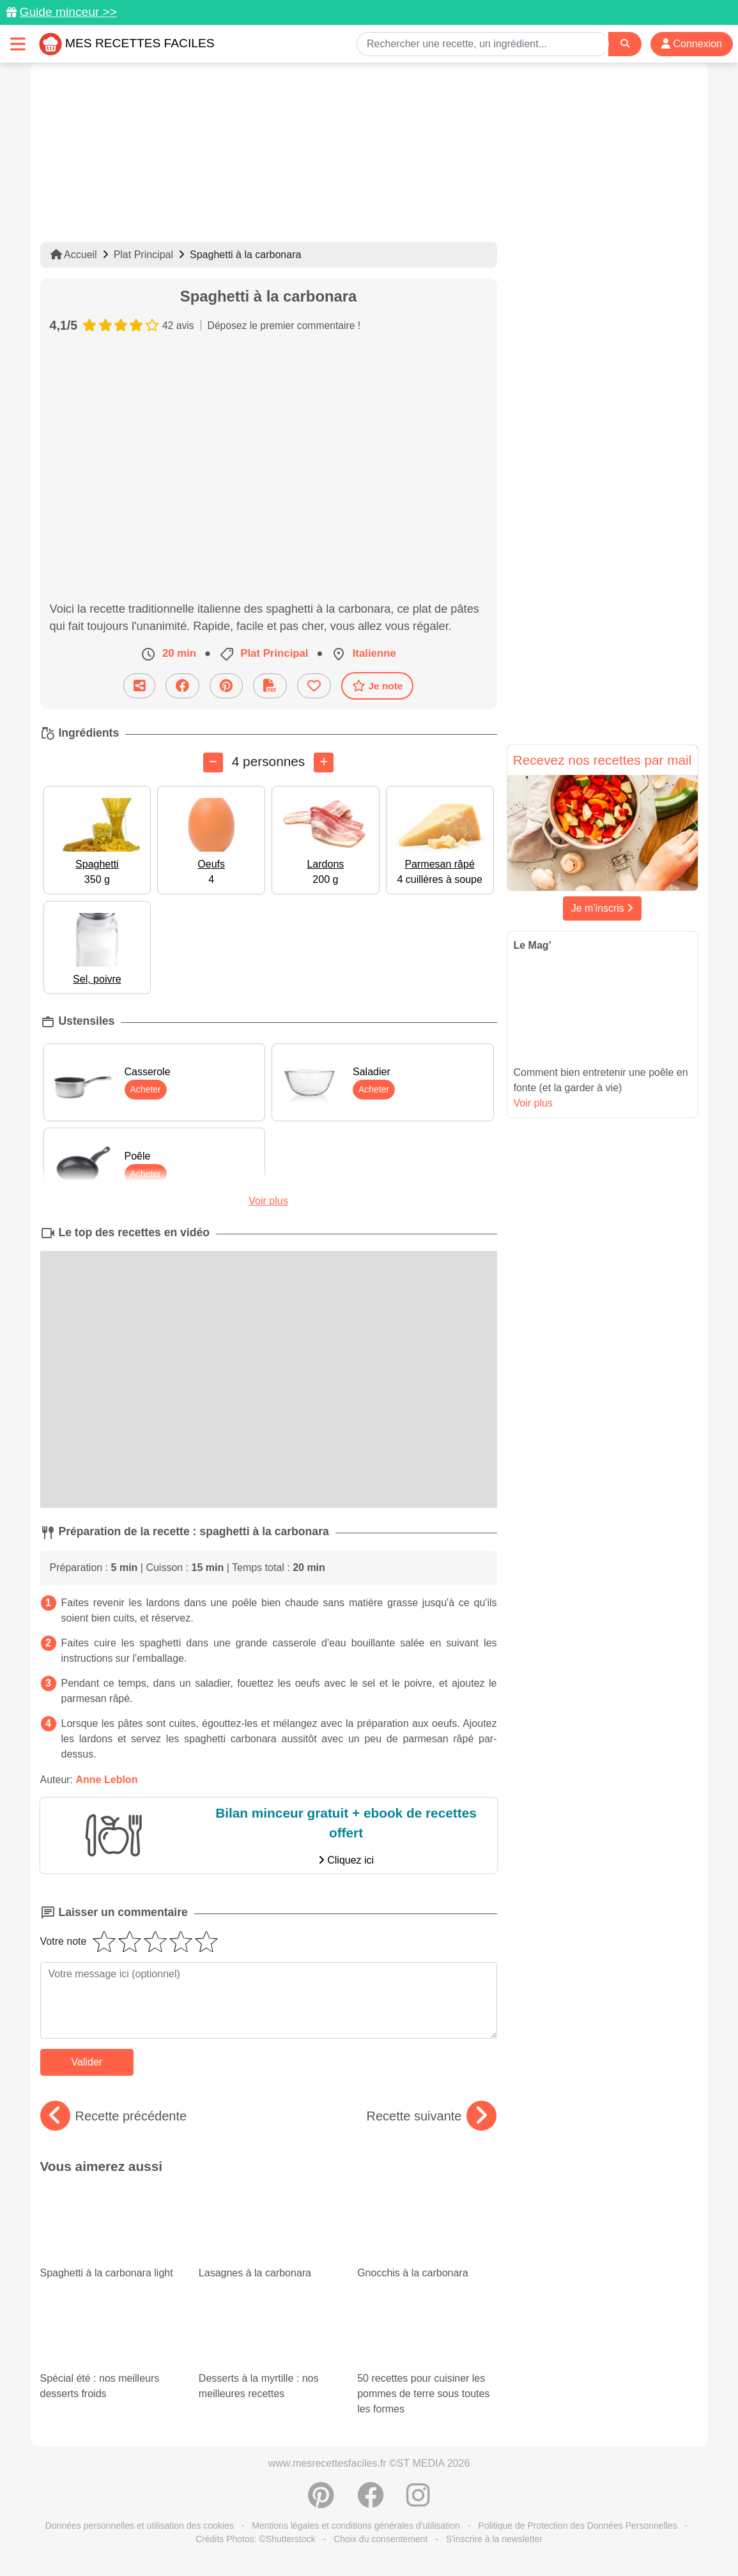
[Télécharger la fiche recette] (270, 685)
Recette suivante (431, 2116)
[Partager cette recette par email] (139, 685)
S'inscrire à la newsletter (494, 2539)
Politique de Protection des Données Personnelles (577, 2525)
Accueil (73, 254)
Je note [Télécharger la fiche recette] (377, 685)
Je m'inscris (602, 908)
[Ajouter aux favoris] (314, 685)
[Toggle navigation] (18, 44)
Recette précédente (113, 2116)
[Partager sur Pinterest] (226, 685)
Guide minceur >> (68, 12)
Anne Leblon (107, 1779)
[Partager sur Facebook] (182, 685)
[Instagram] (418, 2502)
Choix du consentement (380, 2539)
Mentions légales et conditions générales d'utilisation (356, 2525)
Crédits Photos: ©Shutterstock (256, 2539)
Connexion (691, 43)
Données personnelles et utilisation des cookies (139, 2525)
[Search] (625, 43)
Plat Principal (143, 254)
